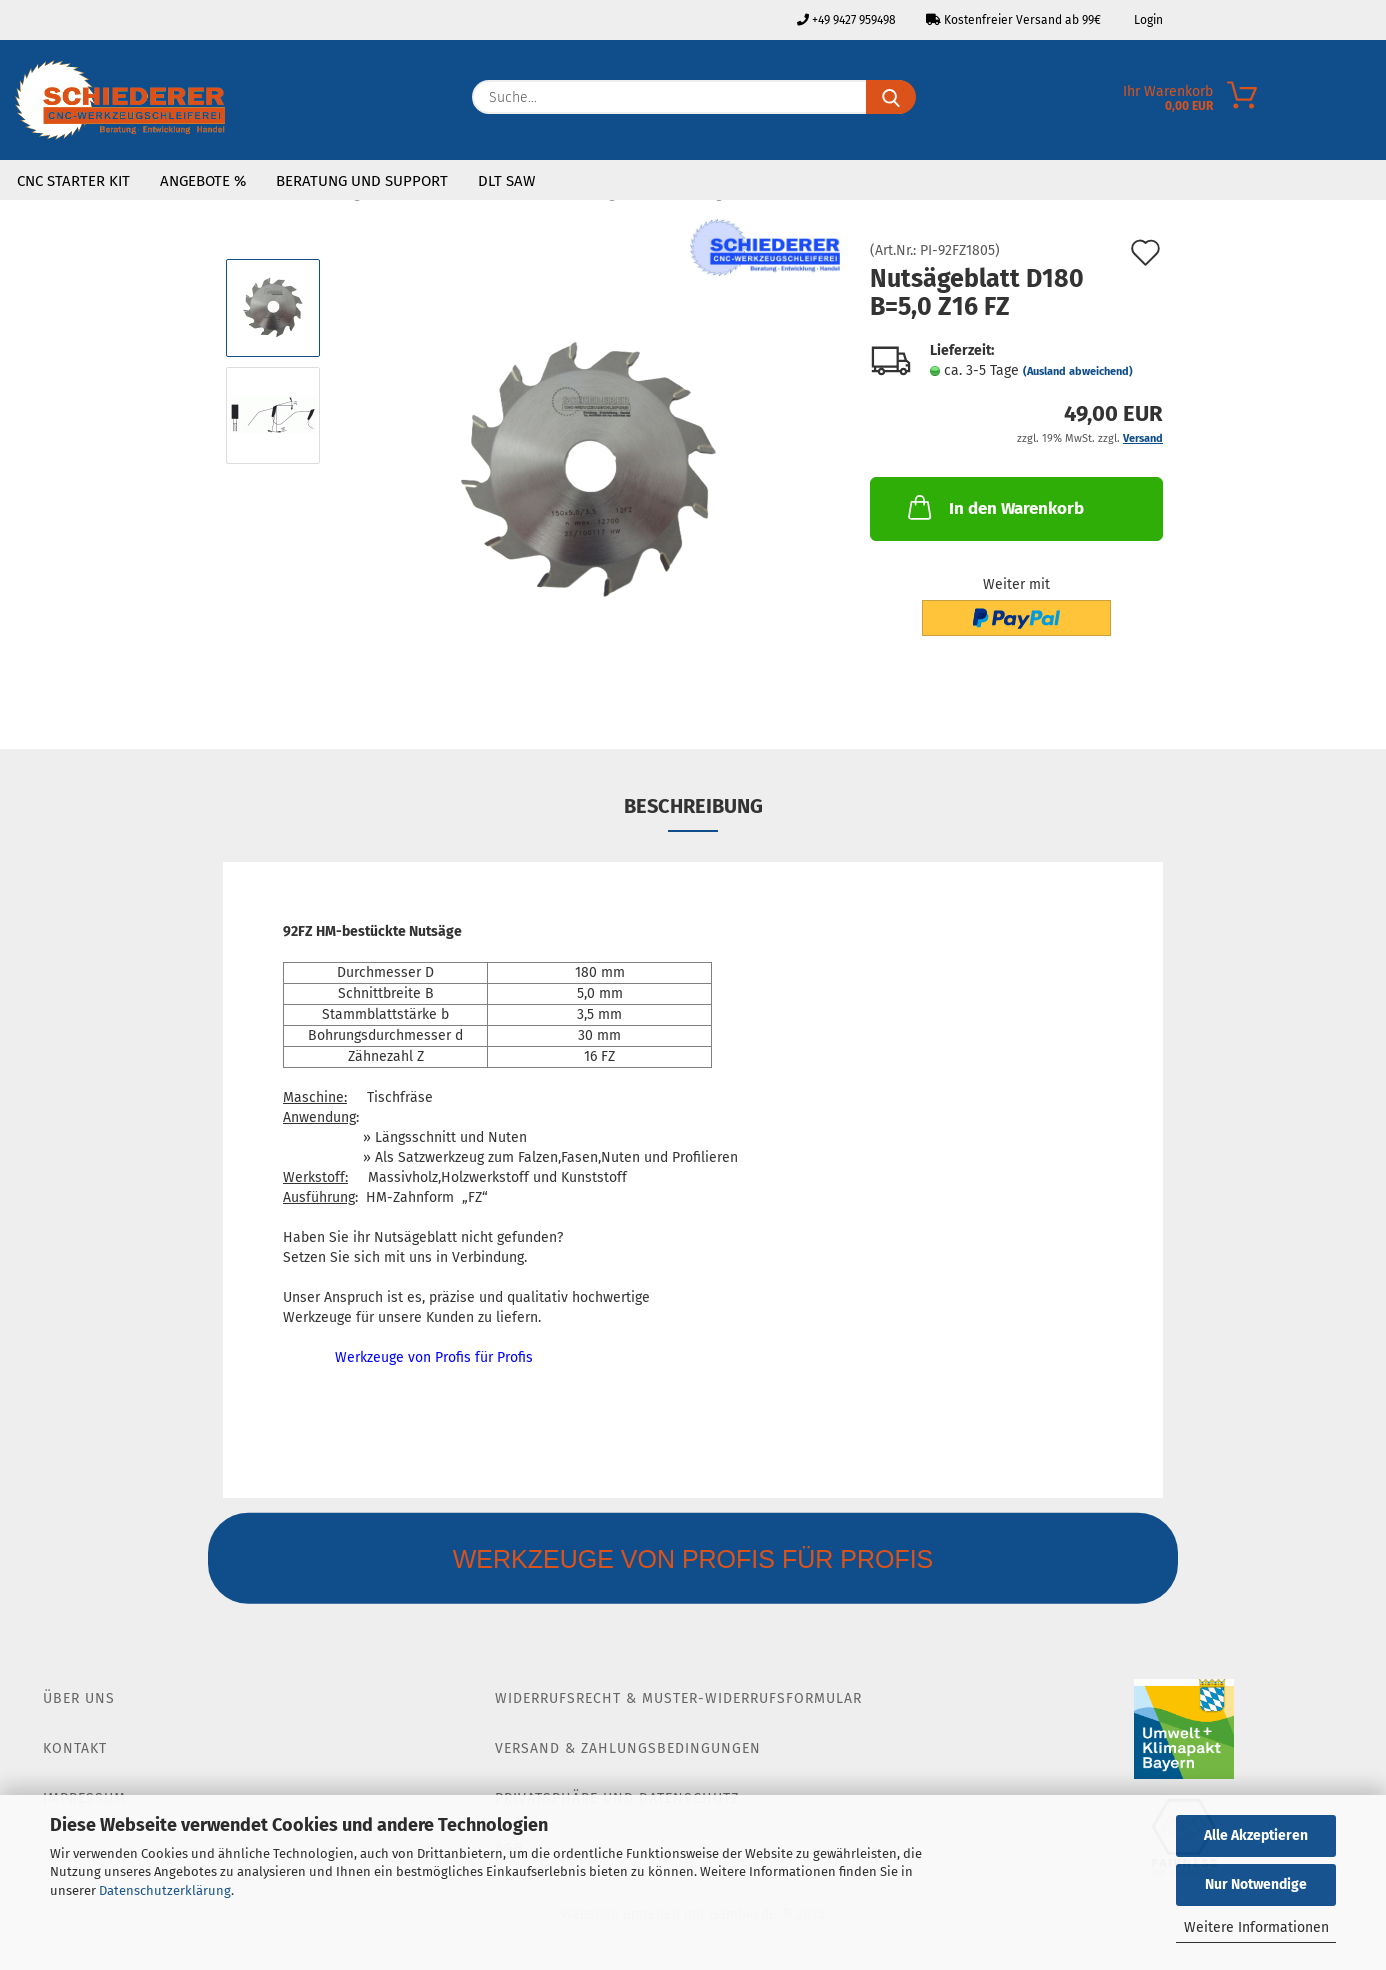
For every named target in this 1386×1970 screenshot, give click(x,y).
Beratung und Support (362, 181)
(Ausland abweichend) (1078, 371)
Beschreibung (693, 806)
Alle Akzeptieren (1256, 1835)
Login (1147, 20)
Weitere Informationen (1256, 1927)
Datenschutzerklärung (165, 1890)
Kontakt (75, 1748)
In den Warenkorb (994, 507)
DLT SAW (506, 181)
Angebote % (203, 181)
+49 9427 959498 (846, 20)
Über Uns (79, 1698)
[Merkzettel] (1371, 102)
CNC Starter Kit (73, 181)
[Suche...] (891, 97)
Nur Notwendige (1256, 1884)
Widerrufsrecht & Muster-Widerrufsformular (678, 1698)
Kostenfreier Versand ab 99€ (1013, 20)
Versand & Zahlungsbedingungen (628, 1748)
